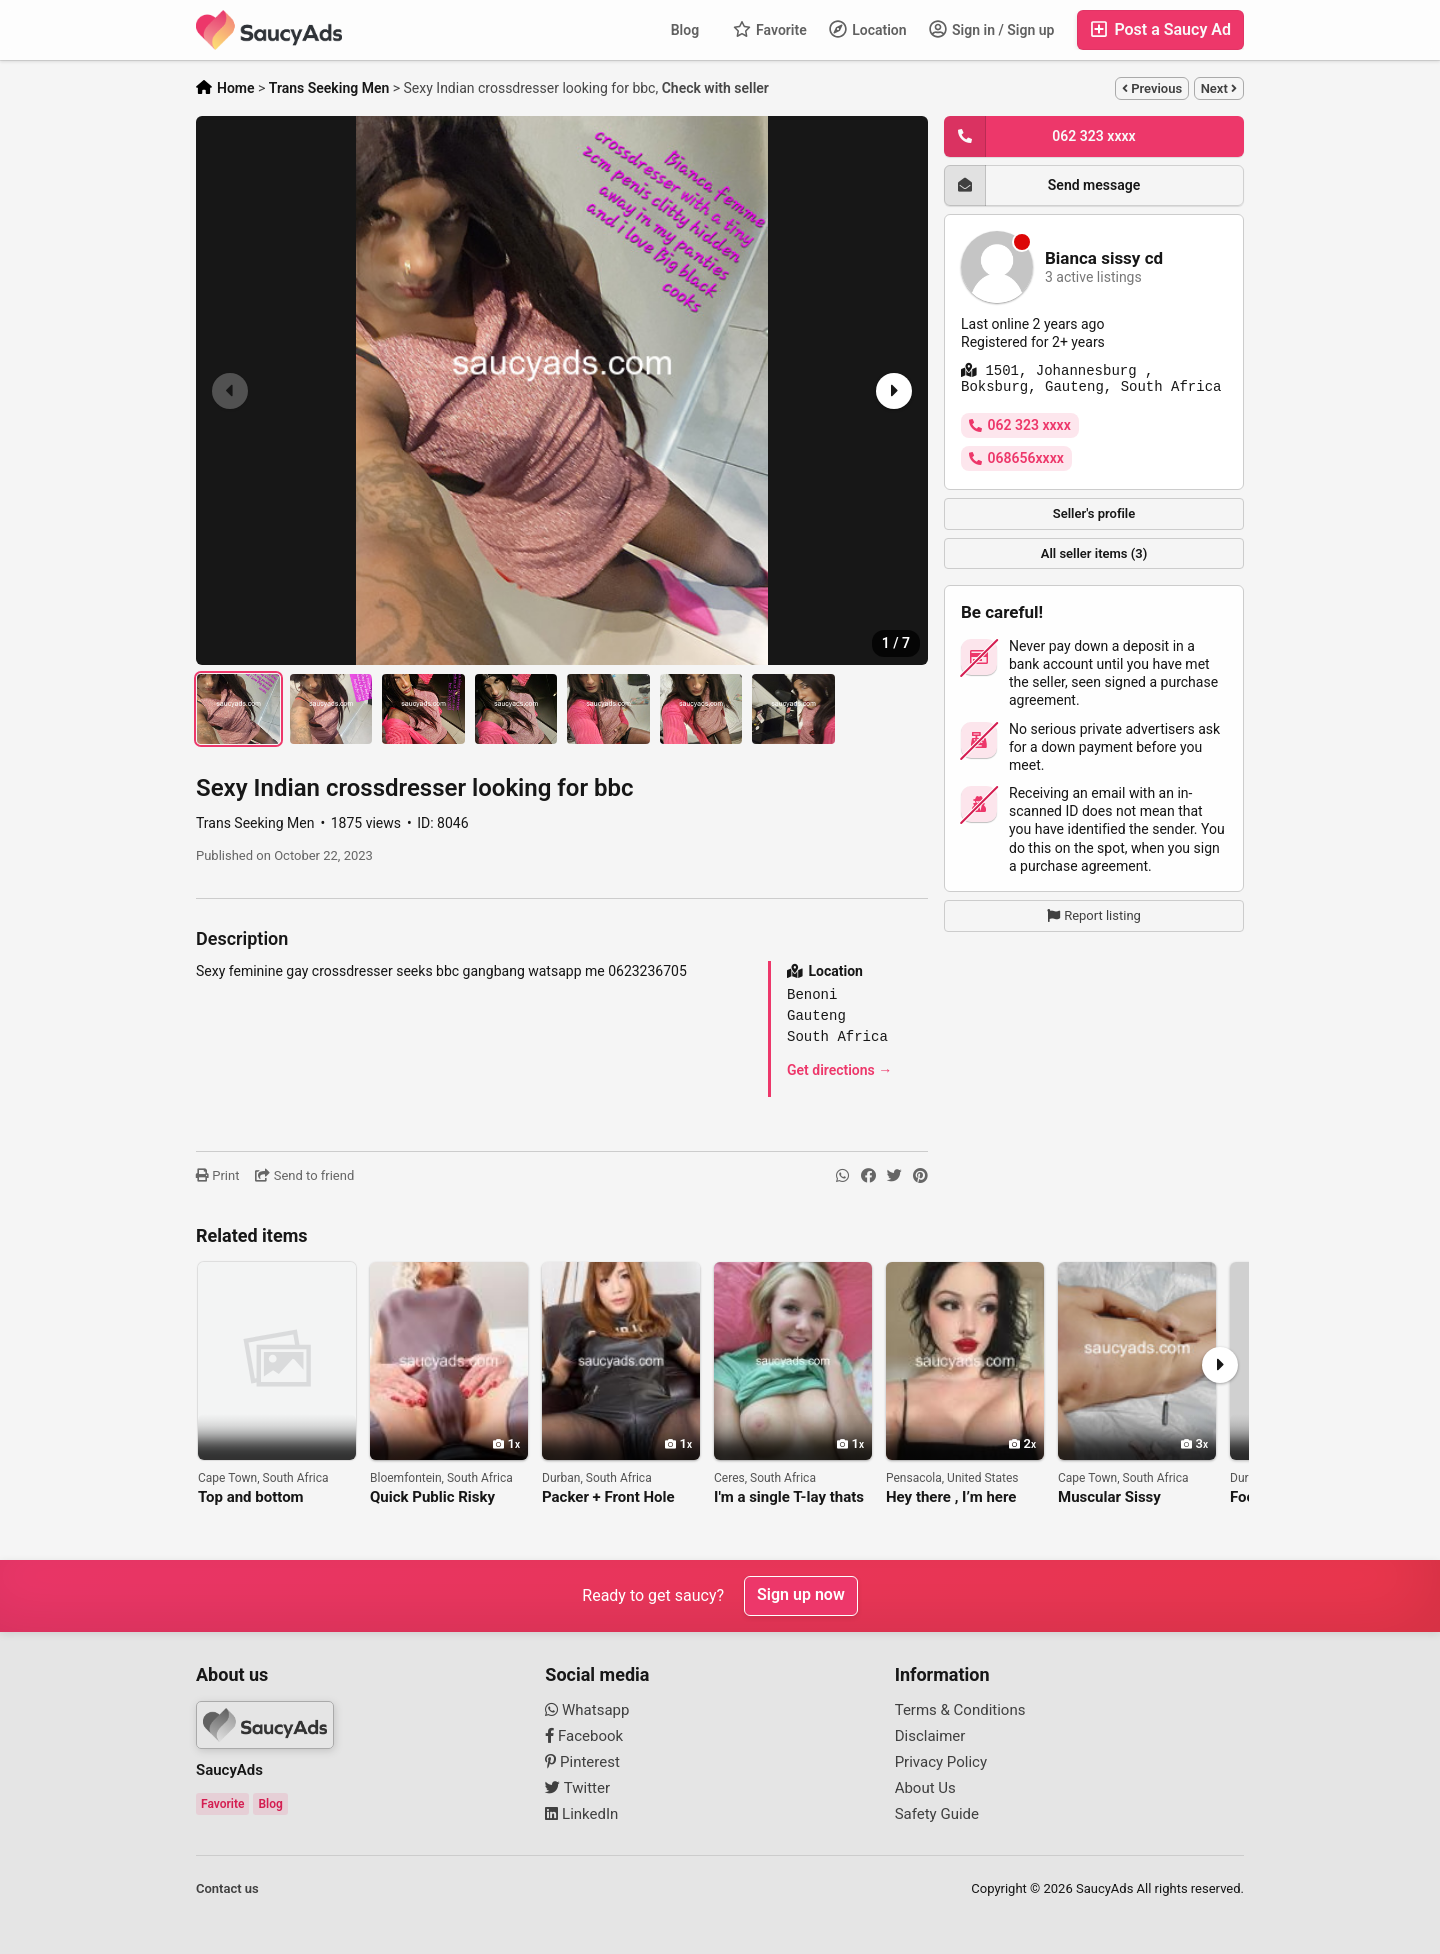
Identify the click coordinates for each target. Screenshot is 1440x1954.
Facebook (584, 1736)
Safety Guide (937, 1814)
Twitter (577, 1788)
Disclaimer (930, 1736)
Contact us (227, 1888)
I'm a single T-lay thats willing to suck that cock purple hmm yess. (792, 1497)
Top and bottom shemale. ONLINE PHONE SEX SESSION (271, 1497)
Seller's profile (1094, 513)
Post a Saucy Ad (1160, 29)
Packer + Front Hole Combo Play (608, 1497)
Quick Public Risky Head (432, 1497)
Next (1219, 88)
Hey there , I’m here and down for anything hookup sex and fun (961, 1497)
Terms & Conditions (960, 1710)
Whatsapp (587, 1710)
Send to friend (304, 1175)
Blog (685, 30)
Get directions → (839, 1070)
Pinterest (582, 1762)
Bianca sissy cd (1104, 258)
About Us (925, 1788)
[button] (892, 391)
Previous (1152, 88)
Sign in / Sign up (992, 29)
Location (868, 29)
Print (217, 1175)
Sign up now (801, 1595)
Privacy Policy (941, 1762)
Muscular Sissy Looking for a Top (1116, 1497)
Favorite (770, 29)
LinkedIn (581, 1814)
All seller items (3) (1094, 553)
